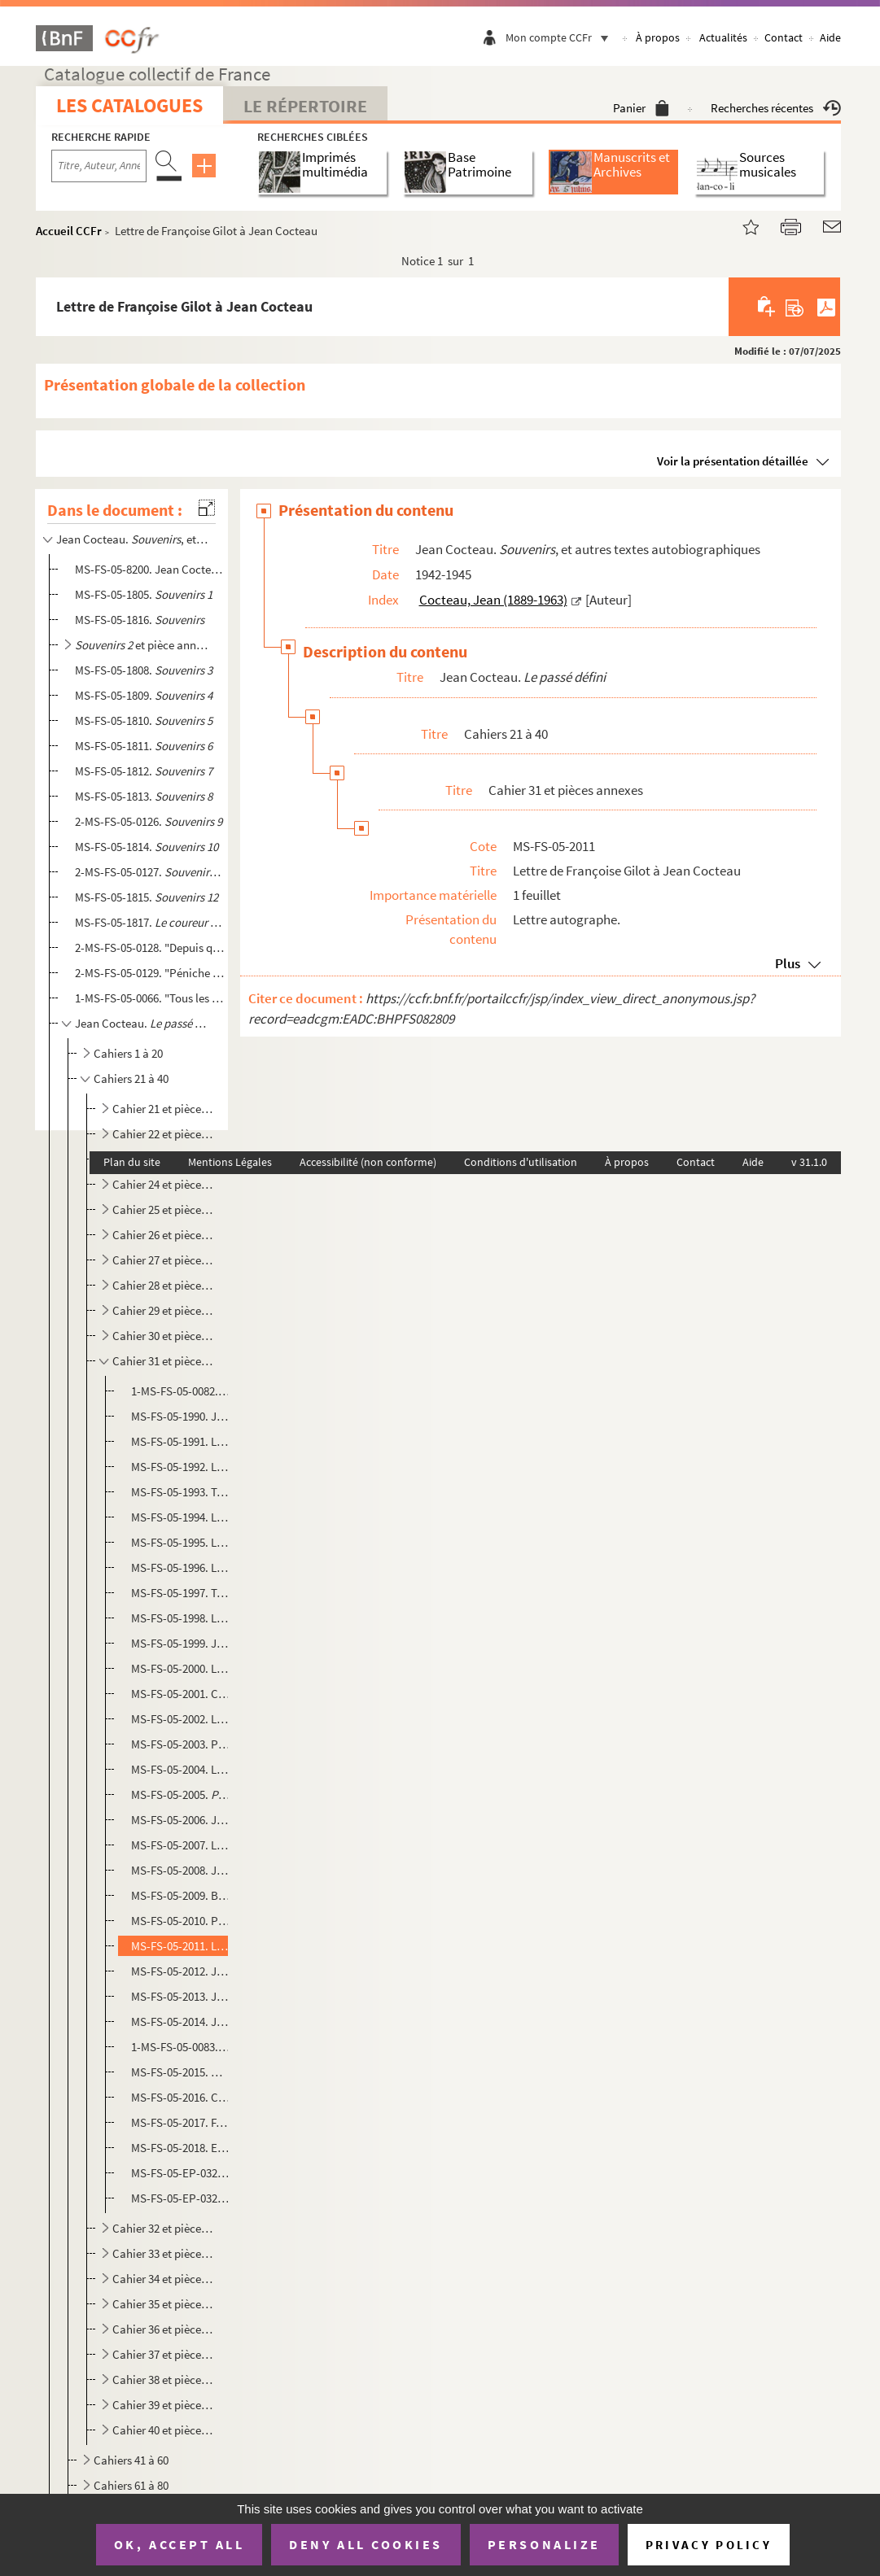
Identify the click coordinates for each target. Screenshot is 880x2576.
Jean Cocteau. (143, 1023)
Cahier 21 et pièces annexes (163, 1108)
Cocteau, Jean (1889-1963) (493, 600)
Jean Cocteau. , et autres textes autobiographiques (132, 539)
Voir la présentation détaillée (732, 461)
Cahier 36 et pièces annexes (163, 2329)
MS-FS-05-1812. (143, 771)
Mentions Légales (230, 1162)
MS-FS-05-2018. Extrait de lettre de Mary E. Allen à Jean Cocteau (180, 2147)
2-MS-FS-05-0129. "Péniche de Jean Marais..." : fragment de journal (150, 972)
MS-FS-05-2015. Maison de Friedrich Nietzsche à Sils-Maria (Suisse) (180, 2072)
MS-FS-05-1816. (139, 619)
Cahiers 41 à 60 (131, 2460)
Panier (641, 108)
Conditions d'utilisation (520, 1162)
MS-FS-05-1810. (143, 720)
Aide (830, 37)
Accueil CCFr (69, 230)
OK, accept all (179, 2544)
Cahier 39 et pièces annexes (163, 2404)
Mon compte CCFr (561, 37)
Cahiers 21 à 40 (131, 1078)
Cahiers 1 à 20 (128, 1053)
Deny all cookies (365, 2544)
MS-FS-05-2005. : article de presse (180, 1794)
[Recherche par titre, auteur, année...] (99, 166)
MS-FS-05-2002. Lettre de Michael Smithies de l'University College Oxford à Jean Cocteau (180, 1719)
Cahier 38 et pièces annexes (163, 2379)
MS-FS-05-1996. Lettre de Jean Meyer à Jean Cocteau (180, 1567)
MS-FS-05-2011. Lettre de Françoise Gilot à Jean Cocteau (180, 1946)
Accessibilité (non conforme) (368, 1162)
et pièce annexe (143, 645)
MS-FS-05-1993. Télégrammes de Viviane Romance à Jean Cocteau (180, 1492)
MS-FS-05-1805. (143, 594)
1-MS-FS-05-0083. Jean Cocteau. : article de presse (180, 2046)
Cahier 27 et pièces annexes (163, 1260)
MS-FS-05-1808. (143, 670)
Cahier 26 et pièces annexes (163, 1234)
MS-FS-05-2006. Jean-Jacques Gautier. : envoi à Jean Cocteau (180, 1819)
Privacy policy (709, 2544)
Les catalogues (129, 105)
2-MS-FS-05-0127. (150, 872)
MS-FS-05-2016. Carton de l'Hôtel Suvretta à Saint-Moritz (180, 2097)
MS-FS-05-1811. (143, 745)
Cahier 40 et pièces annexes (163, 2430)
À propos (658, 37)
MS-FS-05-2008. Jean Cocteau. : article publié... (180, 1870)
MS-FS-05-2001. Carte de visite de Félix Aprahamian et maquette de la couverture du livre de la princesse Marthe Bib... (180, 1693)
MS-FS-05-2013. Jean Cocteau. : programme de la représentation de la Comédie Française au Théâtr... (180, 1996)
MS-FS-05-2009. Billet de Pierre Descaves (180, 1895)
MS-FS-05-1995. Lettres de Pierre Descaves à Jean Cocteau (180, 1542)
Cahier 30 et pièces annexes (163, 1335)
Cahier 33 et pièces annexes (163, 2253)
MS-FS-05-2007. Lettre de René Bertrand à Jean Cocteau (180, 1845)
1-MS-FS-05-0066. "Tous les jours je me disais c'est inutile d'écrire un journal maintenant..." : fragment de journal (150, 998)
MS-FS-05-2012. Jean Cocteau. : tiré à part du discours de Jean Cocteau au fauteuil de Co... (180, 1971)
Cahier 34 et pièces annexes (163, 2278)
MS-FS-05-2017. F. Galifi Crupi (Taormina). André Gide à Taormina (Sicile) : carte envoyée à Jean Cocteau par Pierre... (180, 2122)
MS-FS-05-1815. (146, 897)
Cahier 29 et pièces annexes (163, 1310)
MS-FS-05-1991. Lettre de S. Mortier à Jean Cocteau (180, 1441)
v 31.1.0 (809, 1162)
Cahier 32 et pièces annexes (163, 2228)
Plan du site (131, 1162)
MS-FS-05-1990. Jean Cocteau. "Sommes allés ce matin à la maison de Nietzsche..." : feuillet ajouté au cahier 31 (180, 1416)
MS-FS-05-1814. (146, 846)
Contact (783, 37)
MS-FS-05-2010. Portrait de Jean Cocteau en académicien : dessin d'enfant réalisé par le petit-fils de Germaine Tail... (180, 1920)
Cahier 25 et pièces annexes (163, 1209)
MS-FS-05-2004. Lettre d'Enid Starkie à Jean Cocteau (180, 1769)
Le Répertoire (305, 105)
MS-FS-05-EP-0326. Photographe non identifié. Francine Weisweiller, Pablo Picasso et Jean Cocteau (180, 2198)
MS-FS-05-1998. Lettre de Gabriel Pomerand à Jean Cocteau (180, 1618)
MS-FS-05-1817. (150, 922)
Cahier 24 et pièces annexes (163, 1184)
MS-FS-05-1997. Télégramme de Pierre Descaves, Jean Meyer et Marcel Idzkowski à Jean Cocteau (180, 1592)
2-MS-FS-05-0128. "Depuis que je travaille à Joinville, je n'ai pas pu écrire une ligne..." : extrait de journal (150, 947)
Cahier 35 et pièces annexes (163, 2304)
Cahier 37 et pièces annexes (163, 2354)
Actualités (723, 37)
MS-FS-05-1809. (143, 695)
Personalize (544, 2544)
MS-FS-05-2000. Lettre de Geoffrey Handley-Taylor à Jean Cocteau (180, 1668)
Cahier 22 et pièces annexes (163, 1134)
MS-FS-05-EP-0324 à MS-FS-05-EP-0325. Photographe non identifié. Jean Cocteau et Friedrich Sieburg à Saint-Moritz (180, 2173)
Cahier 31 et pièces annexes (163, 1361)
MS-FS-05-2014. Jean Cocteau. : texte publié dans (180, 2021)
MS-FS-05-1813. (143, 796)
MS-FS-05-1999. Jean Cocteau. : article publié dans (180, 1643)
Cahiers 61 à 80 (131, 2485)
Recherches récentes (776, 108)
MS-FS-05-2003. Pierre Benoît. (180, 1744)
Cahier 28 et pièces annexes (163, 1285)
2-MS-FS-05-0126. (148, 821)
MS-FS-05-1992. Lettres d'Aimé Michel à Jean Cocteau (180, 1466)
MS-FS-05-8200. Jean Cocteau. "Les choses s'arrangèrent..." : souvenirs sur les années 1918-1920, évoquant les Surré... (150, 569)
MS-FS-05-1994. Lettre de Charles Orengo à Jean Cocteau (180, 1517)
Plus (787, 963)
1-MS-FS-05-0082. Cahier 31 (180, 1391)
